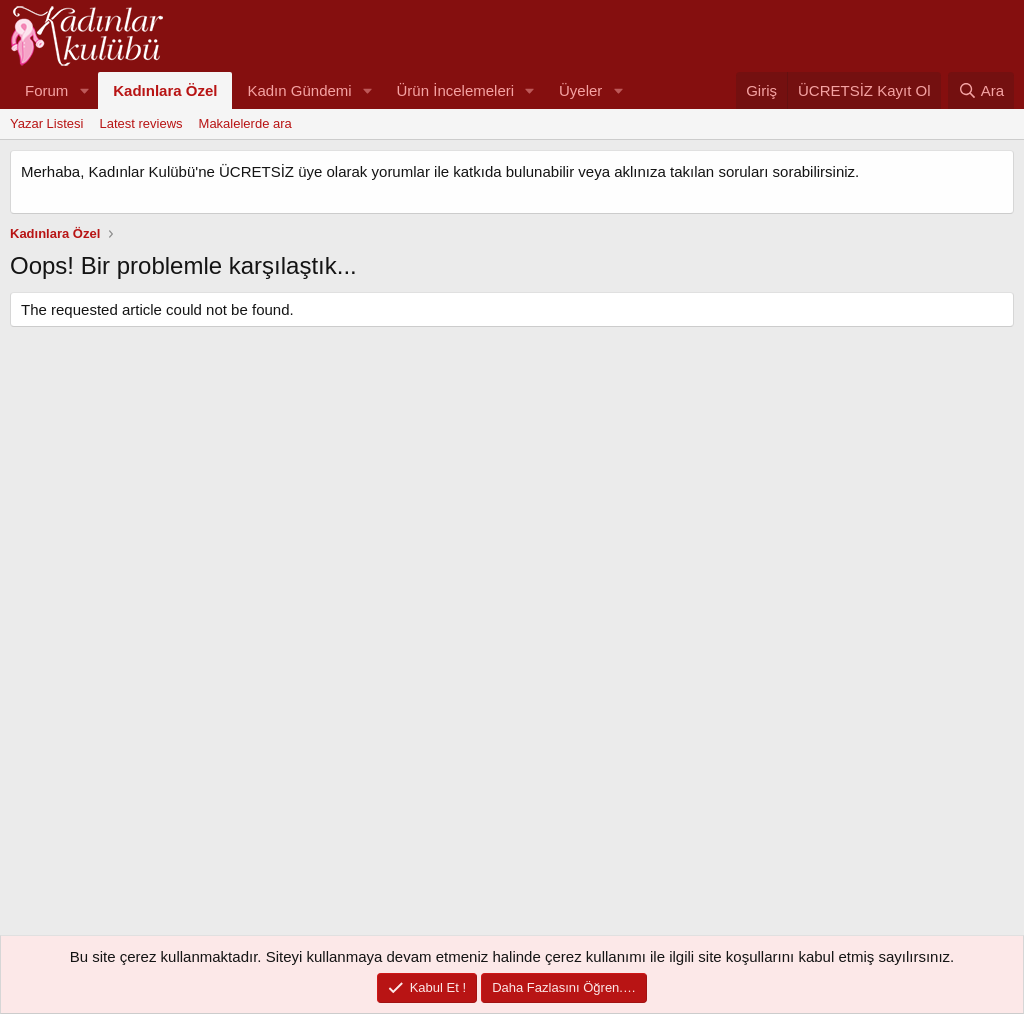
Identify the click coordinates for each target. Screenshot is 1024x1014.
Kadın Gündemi (299, 90)
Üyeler (580, 90)
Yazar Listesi (46, 123)
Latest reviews (140, 123)
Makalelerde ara (245, 123)
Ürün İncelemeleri (456, 90)
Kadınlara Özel (165, 90)
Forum (46, 90)
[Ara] (981, 90)
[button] (84, 90)
